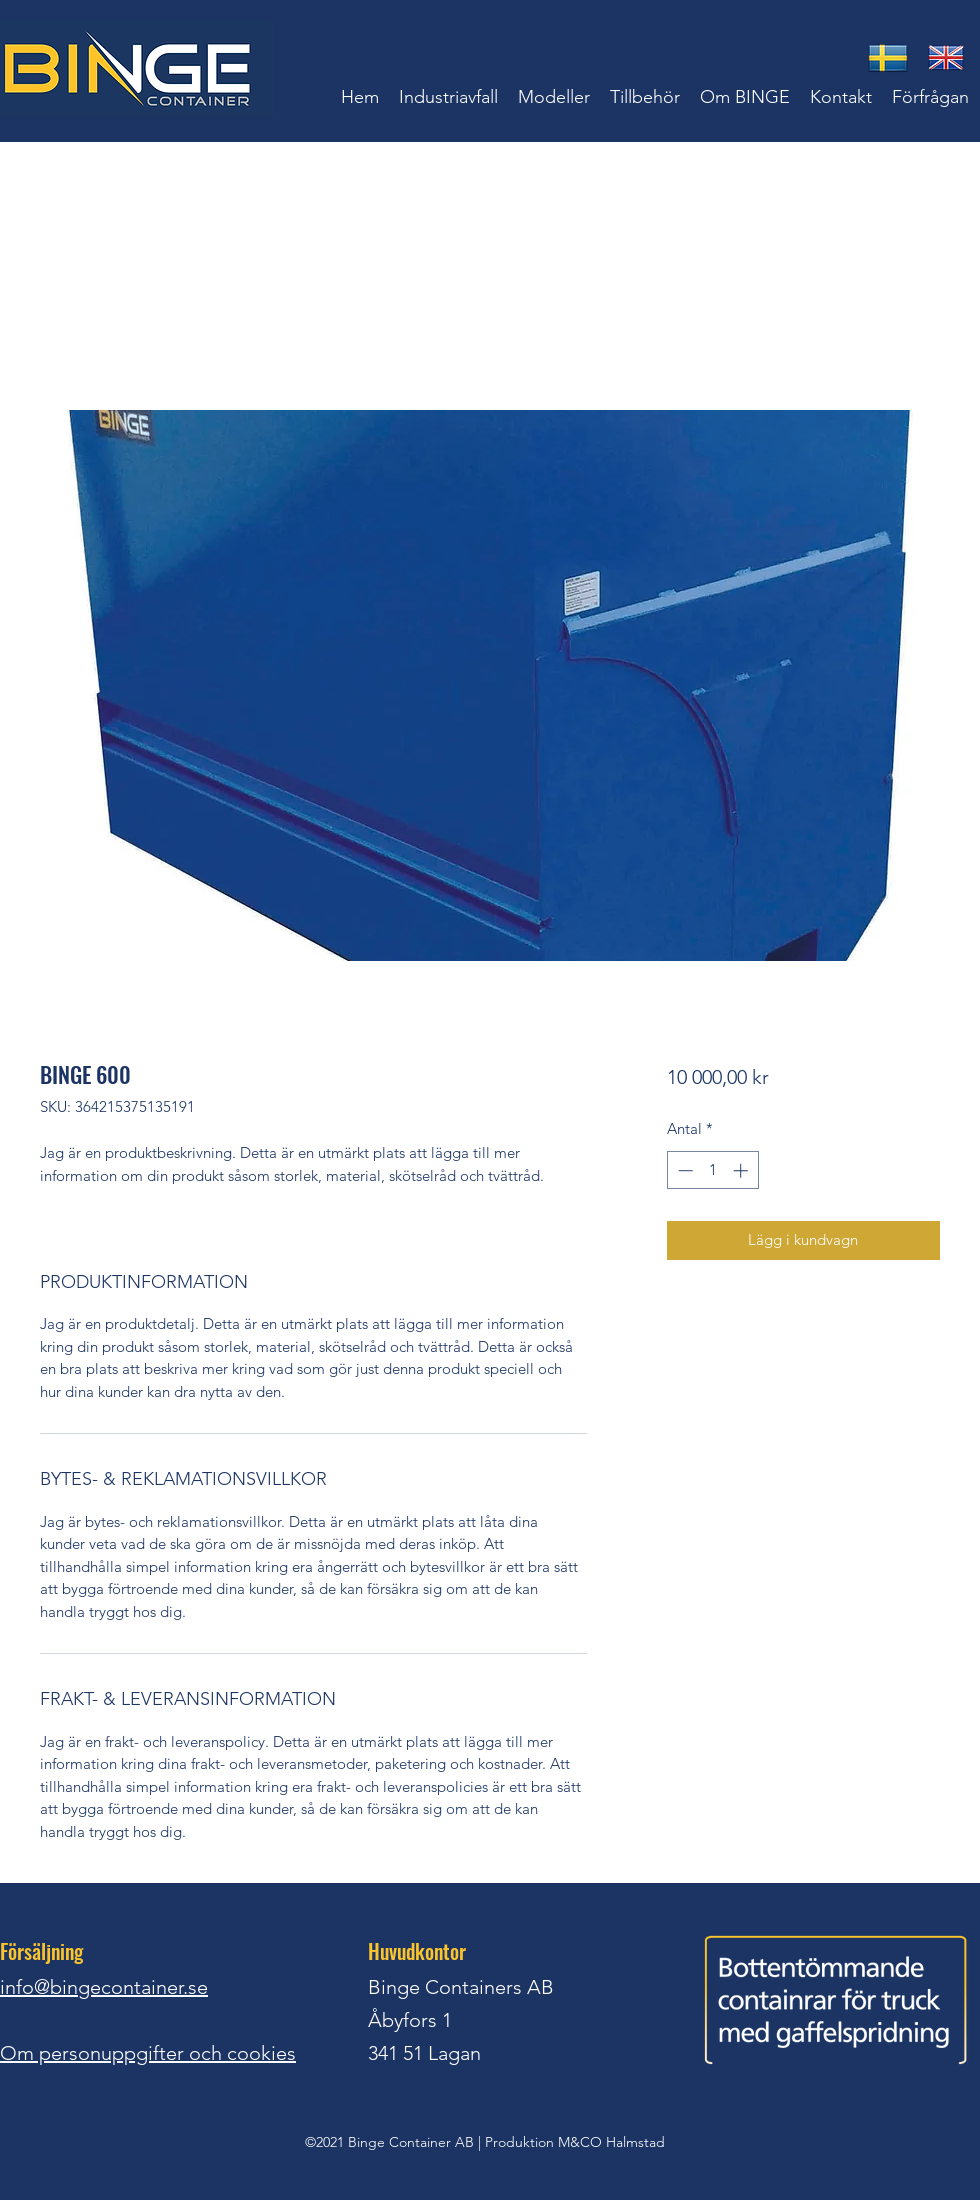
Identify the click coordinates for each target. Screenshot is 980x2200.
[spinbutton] (712, 1170)
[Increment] (742, 1170)
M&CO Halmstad (611, 2142)
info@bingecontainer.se (104, 1987)
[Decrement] (683, 1170)
